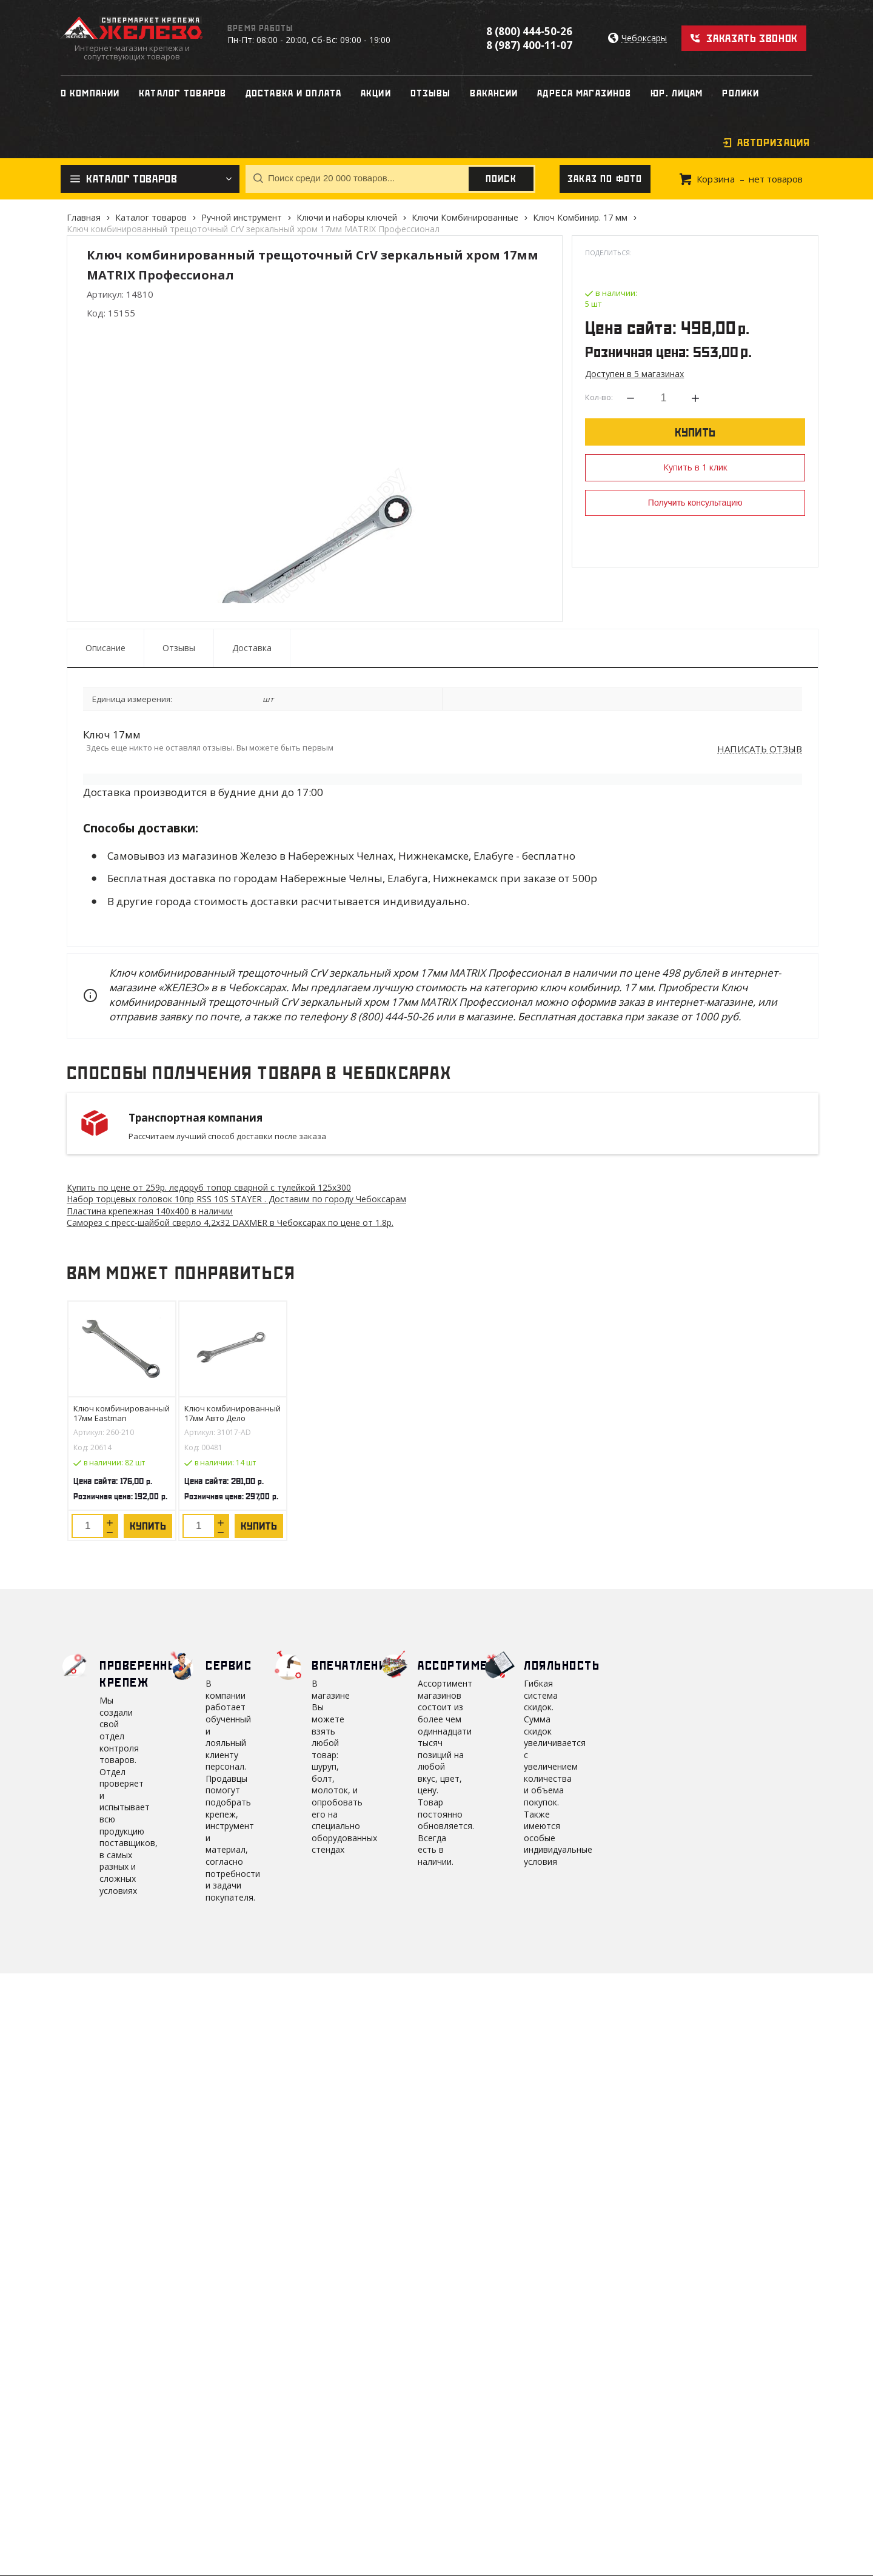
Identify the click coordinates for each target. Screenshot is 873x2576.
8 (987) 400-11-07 (529, 45)
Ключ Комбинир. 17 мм (580, 217)
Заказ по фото (605, 178)
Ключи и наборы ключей (346, 217)
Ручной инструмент (241, 217)
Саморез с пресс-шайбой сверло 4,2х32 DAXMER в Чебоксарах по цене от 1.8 (230, 1222)
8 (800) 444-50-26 (529, 31)
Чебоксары (644, 38)
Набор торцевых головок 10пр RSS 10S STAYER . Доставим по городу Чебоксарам (236, 1199)
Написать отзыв (759, 749)
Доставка (252, 648)
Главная (84, 217)
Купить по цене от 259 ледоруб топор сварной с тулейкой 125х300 (209, 1187)
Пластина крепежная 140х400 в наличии (150, 1211)
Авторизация (773, 142)
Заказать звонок (752, 38)
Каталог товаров (151, 217)
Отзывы (178, 648)
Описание (105, 648)
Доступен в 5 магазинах (634, 374)
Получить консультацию (695, 502)
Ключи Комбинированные (465, 217)
